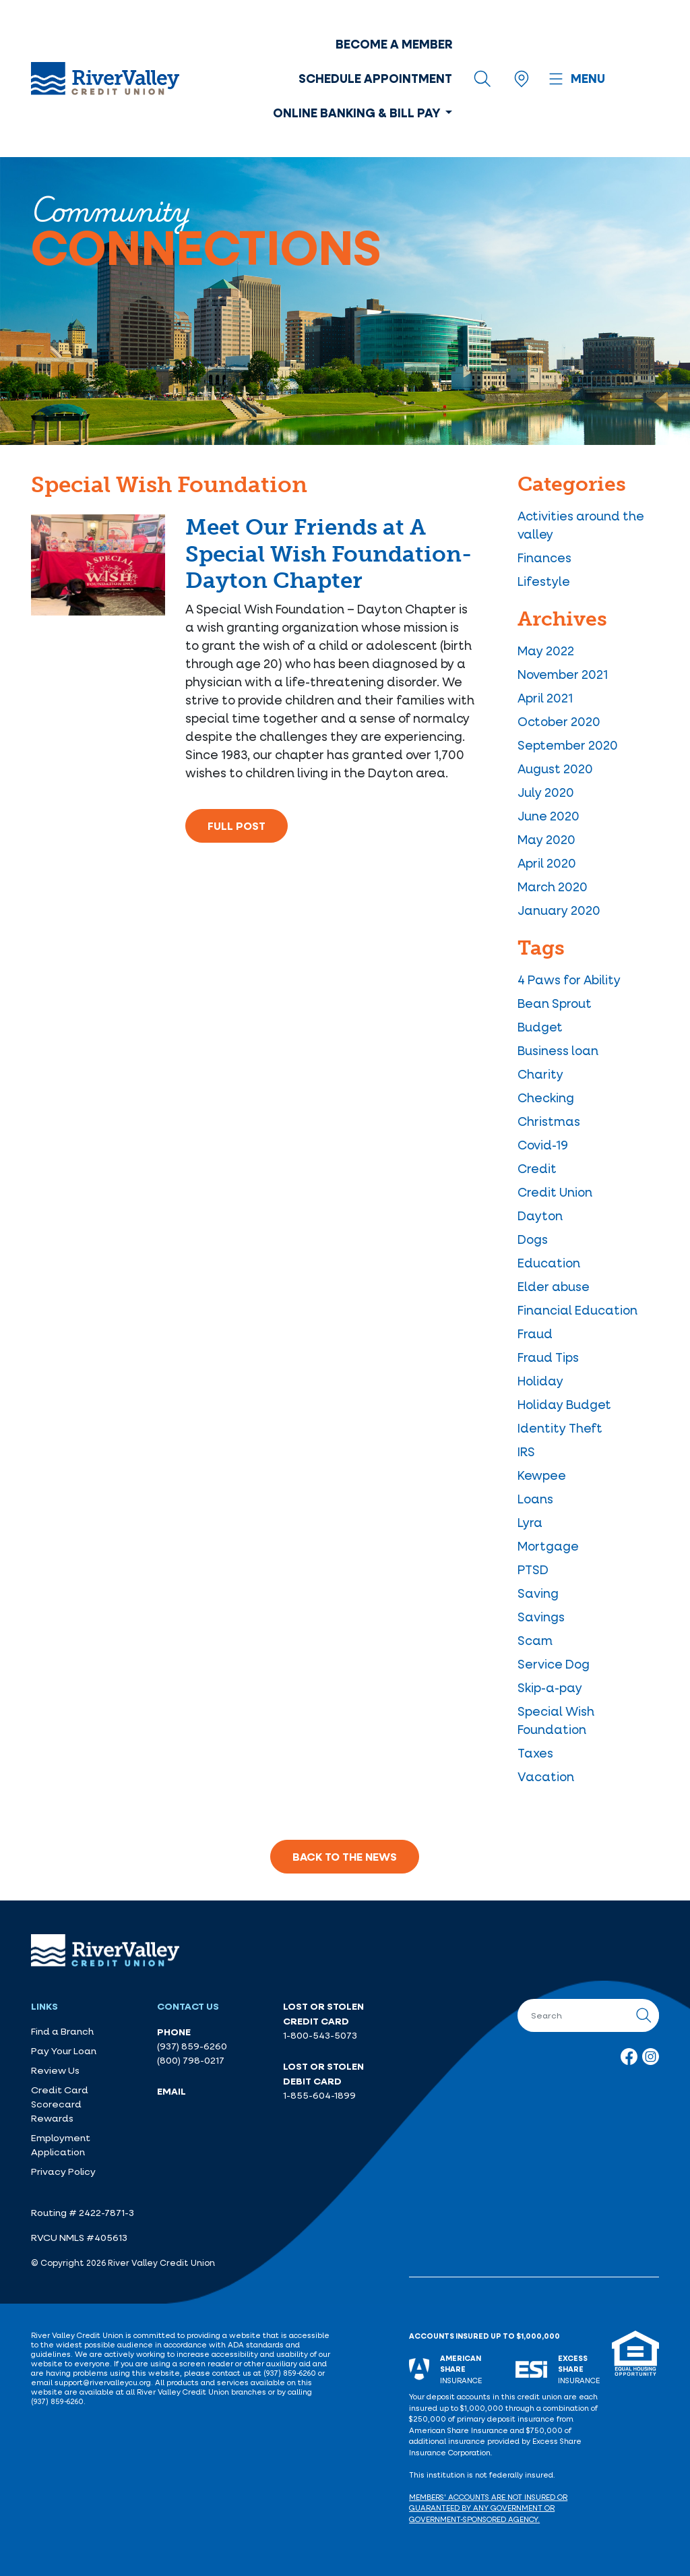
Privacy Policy (63, 2171)
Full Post (236, 825)
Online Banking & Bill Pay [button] (358, 112)
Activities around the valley (581, 525)
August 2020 (555, 768)
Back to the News (344, 1856)
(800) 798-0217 (190, 2060)
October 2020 (559, 721)
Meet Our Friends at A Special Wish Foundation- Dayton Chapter (328, 554)
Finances (544, 557)
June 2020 (548, 816)
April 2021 (545, 698)
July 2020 (546, 792)
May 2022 (546, 650)
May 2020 (546, 839)
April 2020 (547, 863)
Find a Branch (62, 2031)
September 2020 (568, 745)
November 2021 (563, 674)
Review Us (55, 2070)
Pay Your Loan (63, 2051)
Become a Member (394, 44)
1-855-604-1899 (319, 2095)
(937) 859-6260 (192, 2046)
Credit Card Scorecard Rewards (59, 2104)
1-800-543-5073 (320, 2035)
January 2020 (559, 910)
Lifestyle (544, 581)
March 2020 (553, 886)
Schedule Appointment (375, 78)
